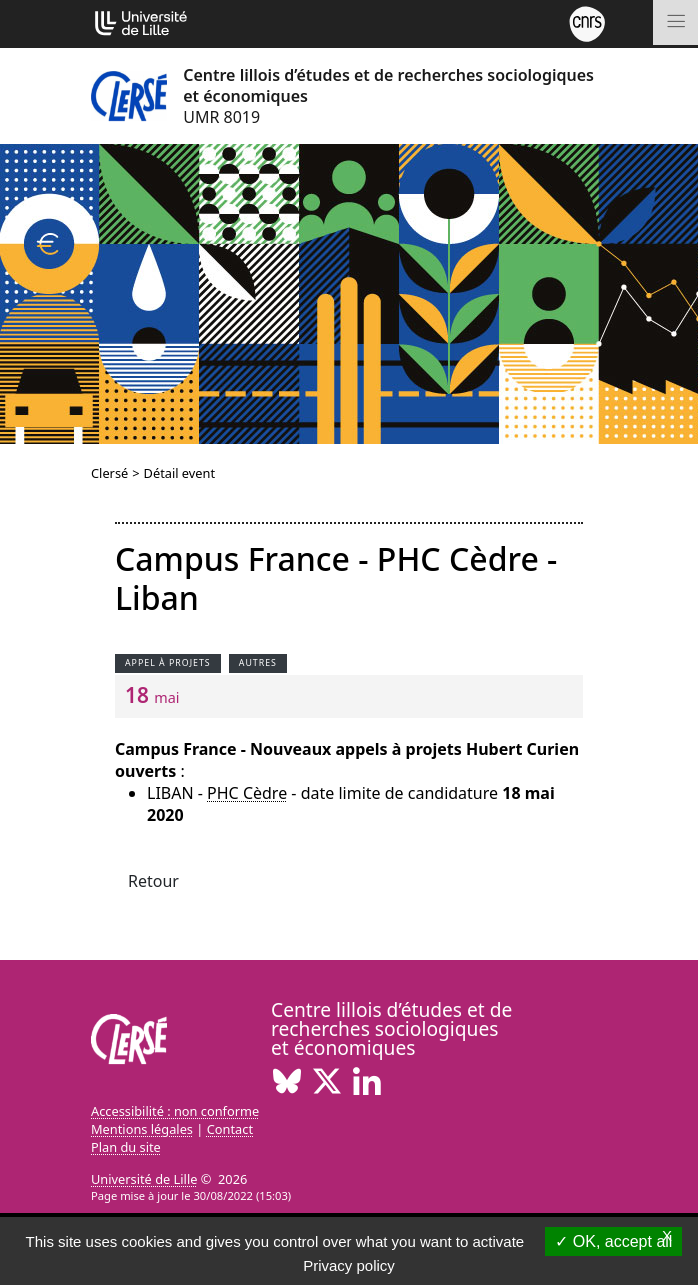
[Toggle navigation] (675, 22)
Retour (153, 881)
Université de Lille (144, 1179)
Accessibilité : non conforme (175, 1111)
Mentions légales (142, 1129)
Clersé (109, 473)
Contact (230, 1129)
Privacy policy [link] (349, 1265)
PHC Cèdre (247, 793)
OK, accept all (613, 1241)
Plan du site (126, 1147)
